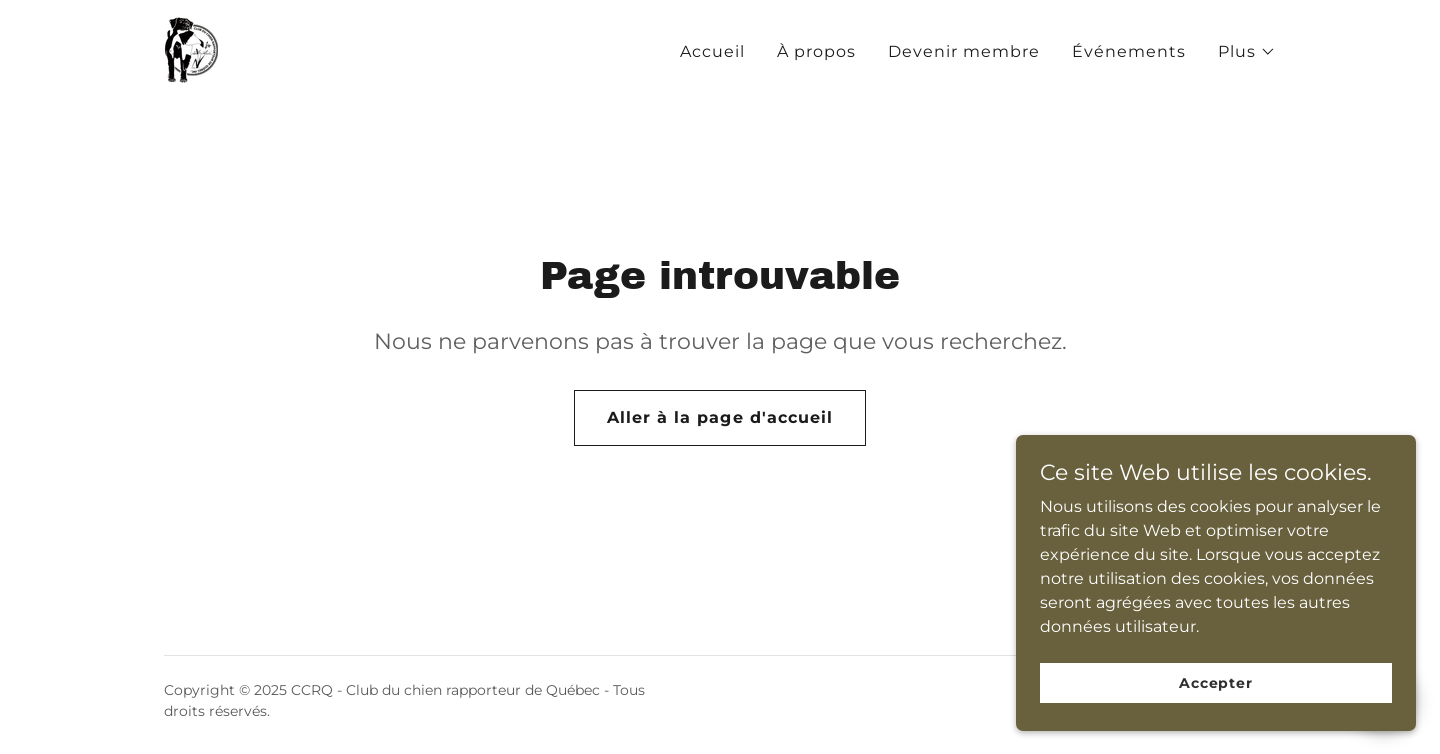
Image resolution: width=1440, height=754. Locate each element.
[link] (191, 48)
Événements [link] (1129, 51)
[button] (1247, 52)
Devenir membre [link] (964, 51)
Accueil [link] (712, 51)
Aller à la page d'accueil (719, 417)
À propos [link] (816, 51)
